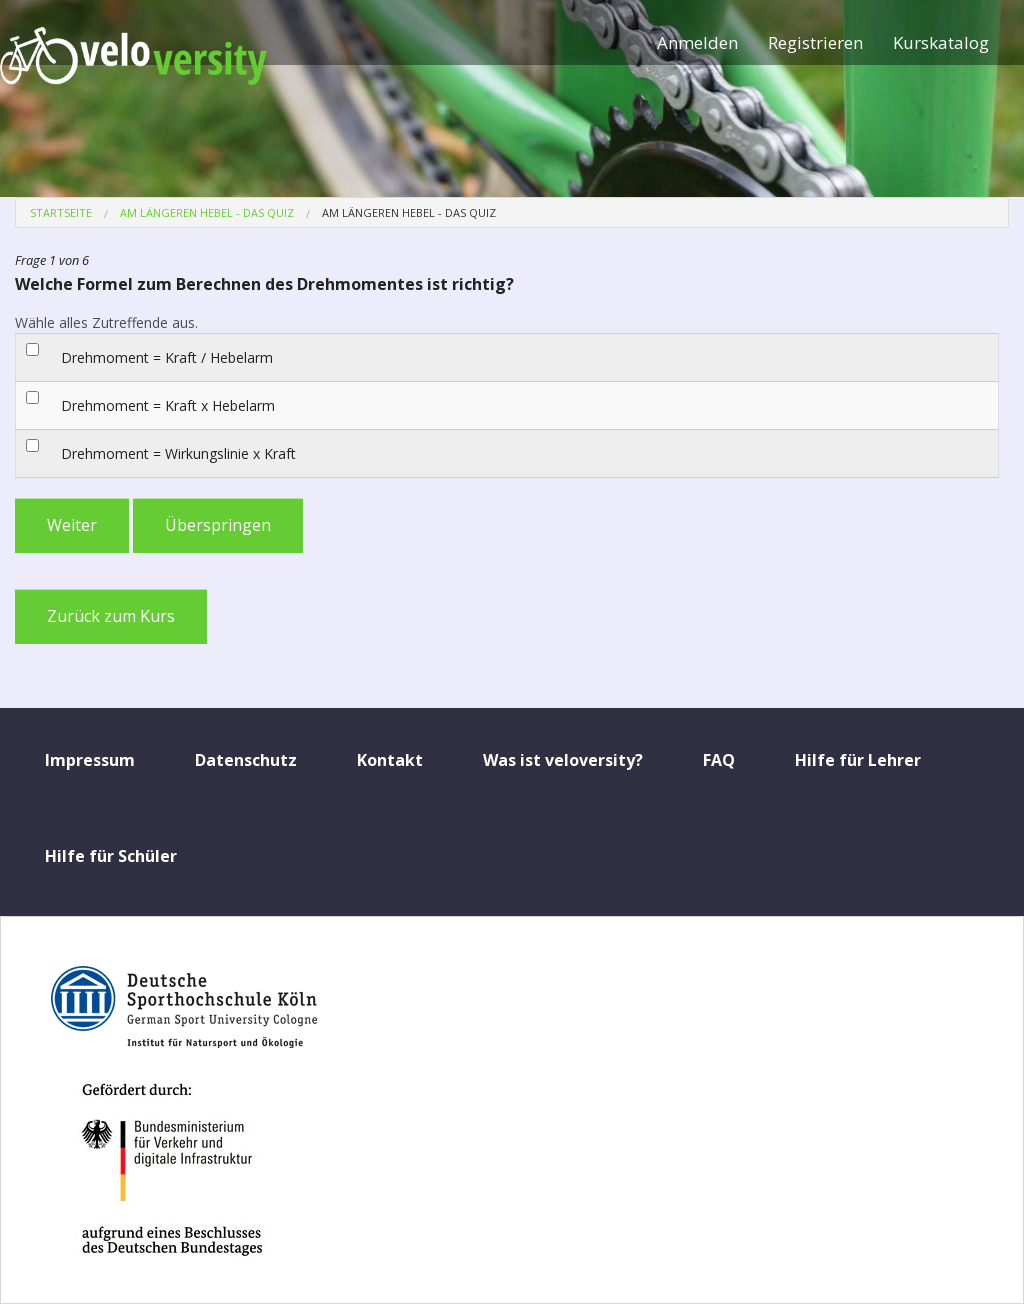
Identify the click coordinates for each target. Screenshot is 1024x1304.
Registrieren (815, 42)
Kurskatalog (941, 42)
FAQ (719, 760)
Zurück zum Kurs (111, 616)
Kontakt (390, 760)
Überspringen (218, 525)
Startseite (61, 212)
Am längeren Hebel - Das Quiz (207, 212)
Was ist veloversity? (563, 760)
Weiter (72, 525)
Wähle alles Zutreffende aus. (106, 322)
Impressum (90, 760)
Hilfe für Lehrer (858, 760)
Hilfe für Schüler (111, 856)
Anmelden (697, 42)
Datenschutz (246, 760)
